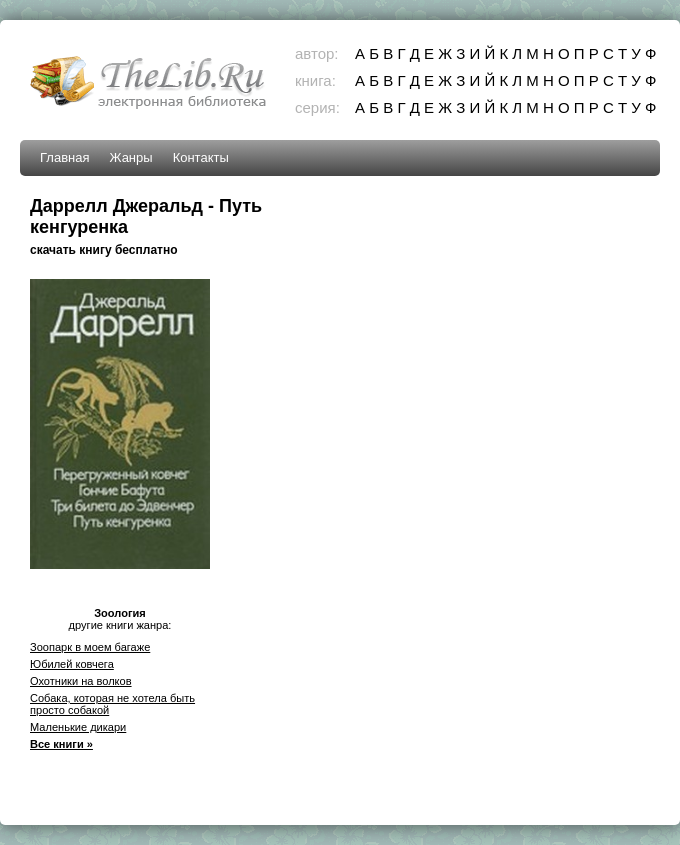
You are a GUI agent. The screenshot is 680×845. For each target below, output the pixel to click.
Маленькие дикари (78, 727)
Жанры (130, 157)
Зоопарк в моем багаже (90, 647)
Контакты (201, 157)
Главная (64, 157)
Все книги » (61, 744)
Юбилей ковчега (72, 664)
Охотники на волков (81, 681)
